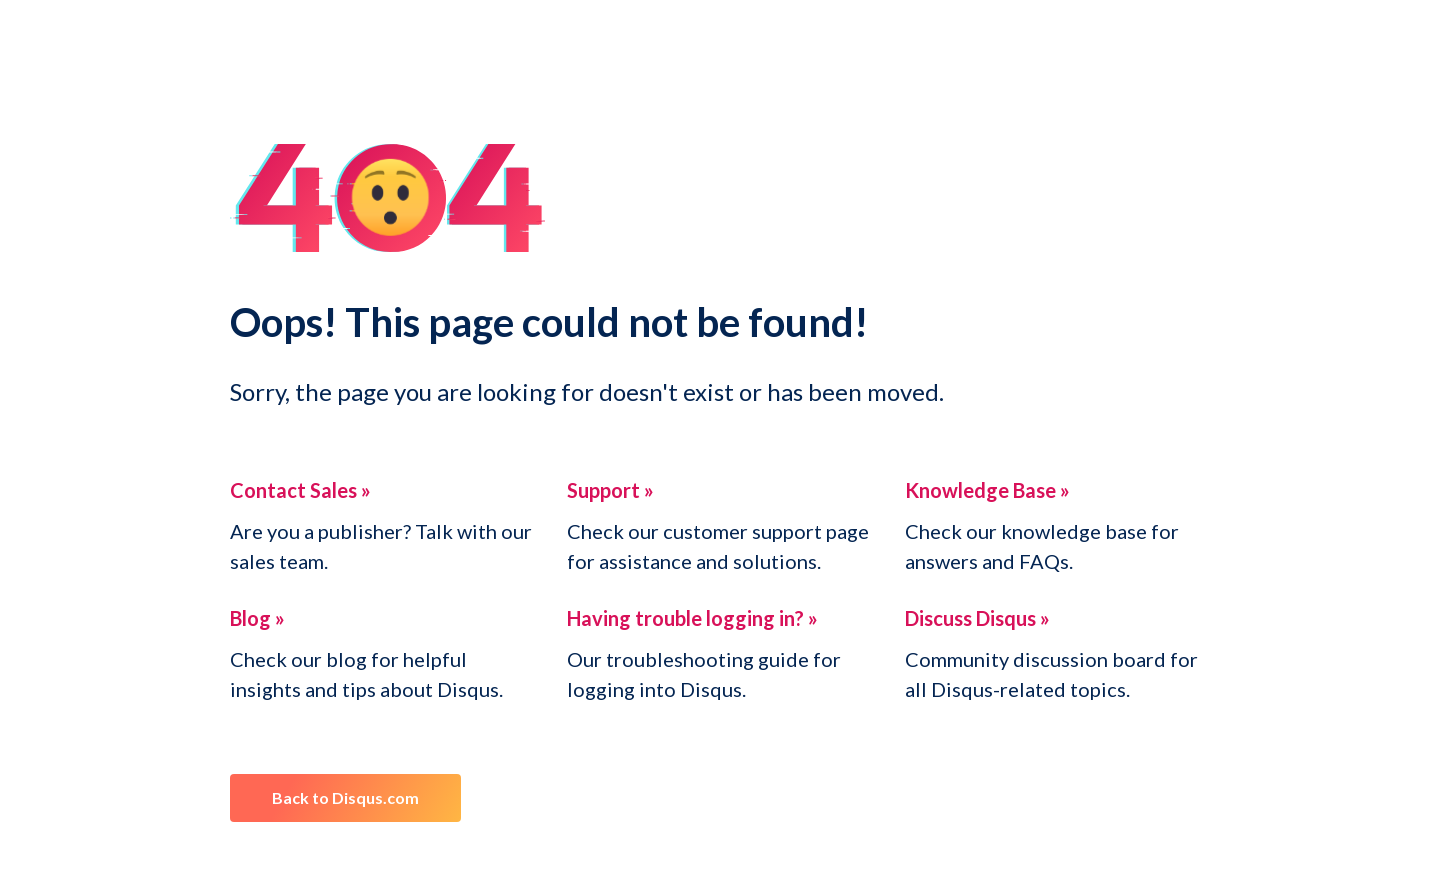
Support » (610, 490)
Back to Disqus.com (345, 797)
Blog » (257, 618)
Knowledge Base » (987, 490)
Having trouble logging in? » (692, 618)
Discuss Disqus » (977, 618)
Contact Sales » (300, 490)
